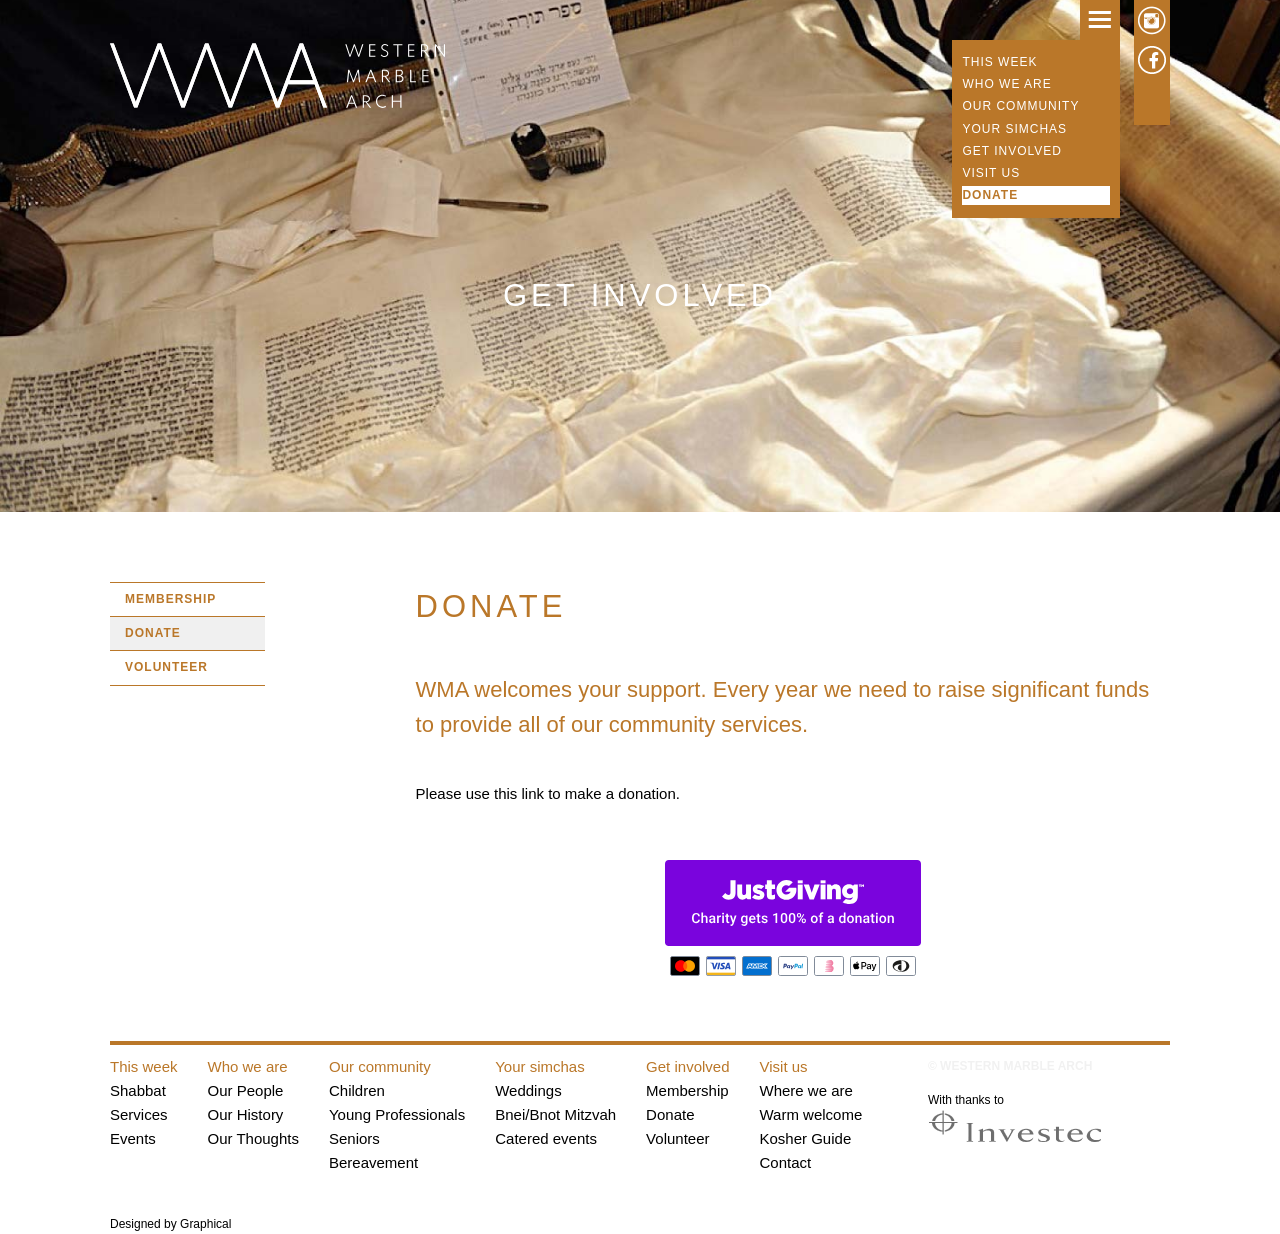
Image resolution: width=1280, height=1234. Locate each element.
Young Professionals (397, 1114)
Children (357, 1090)
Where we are (806, 1090)
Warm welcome (811, 1114)
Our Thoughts (253, 1138)
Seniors (354, 1138)
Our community (1020, 106)
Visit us (991, 173)
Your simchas (1014, 129)
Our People (246, 1090)
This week (999, 62)
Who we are (1006, 84)
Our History (246, 1114)
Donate (990, 195)
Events (133, 1138)
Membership (170, 599)
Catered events (546, 1138)
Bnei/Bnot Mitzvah (555, 1114)
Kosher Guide (806, 1138)
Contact (786, 1162)
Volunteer (166, 667)
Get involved (1012, 151)
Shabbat (138, 1090)
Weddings (528, 1090)
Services (139, 1114)
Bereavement (373, 1162)
